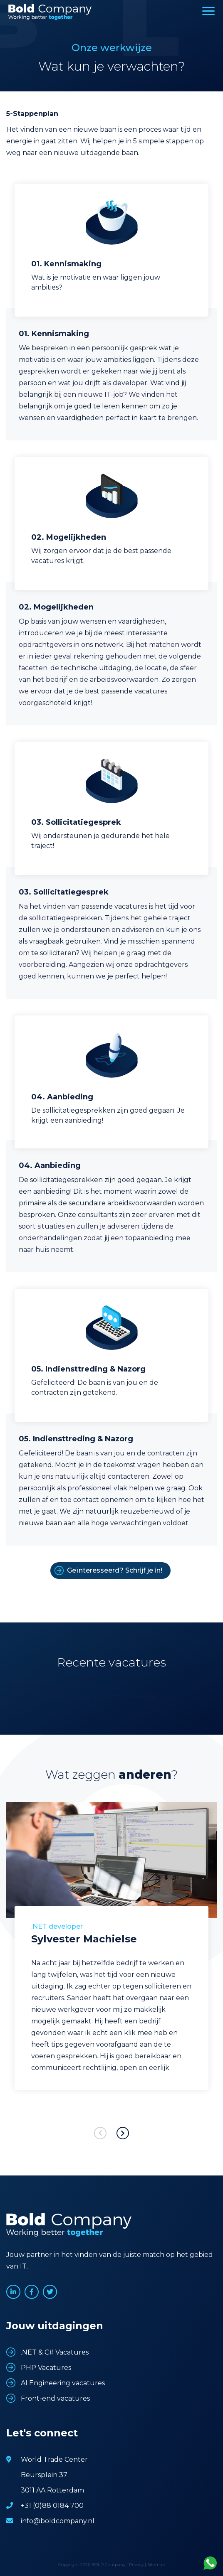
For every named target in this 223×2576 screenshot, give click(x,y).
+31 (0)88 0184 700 (52, 2506)
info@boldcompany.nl (57, 2521)
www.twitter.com (50, 2292)
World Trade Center (54, 2459)
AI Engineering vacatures (63, 2383)
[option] (111, 1958)
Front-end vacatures (55, 2398)
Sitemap (156, 2564)
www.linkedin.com (13, 2292)
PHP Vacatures (46, 2368)
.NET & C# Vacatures (55, 2352)
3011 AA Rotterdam (52, 2490)
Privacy (136, 2564)
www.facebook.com (32, 2292)
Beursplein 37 (44, 2475)
